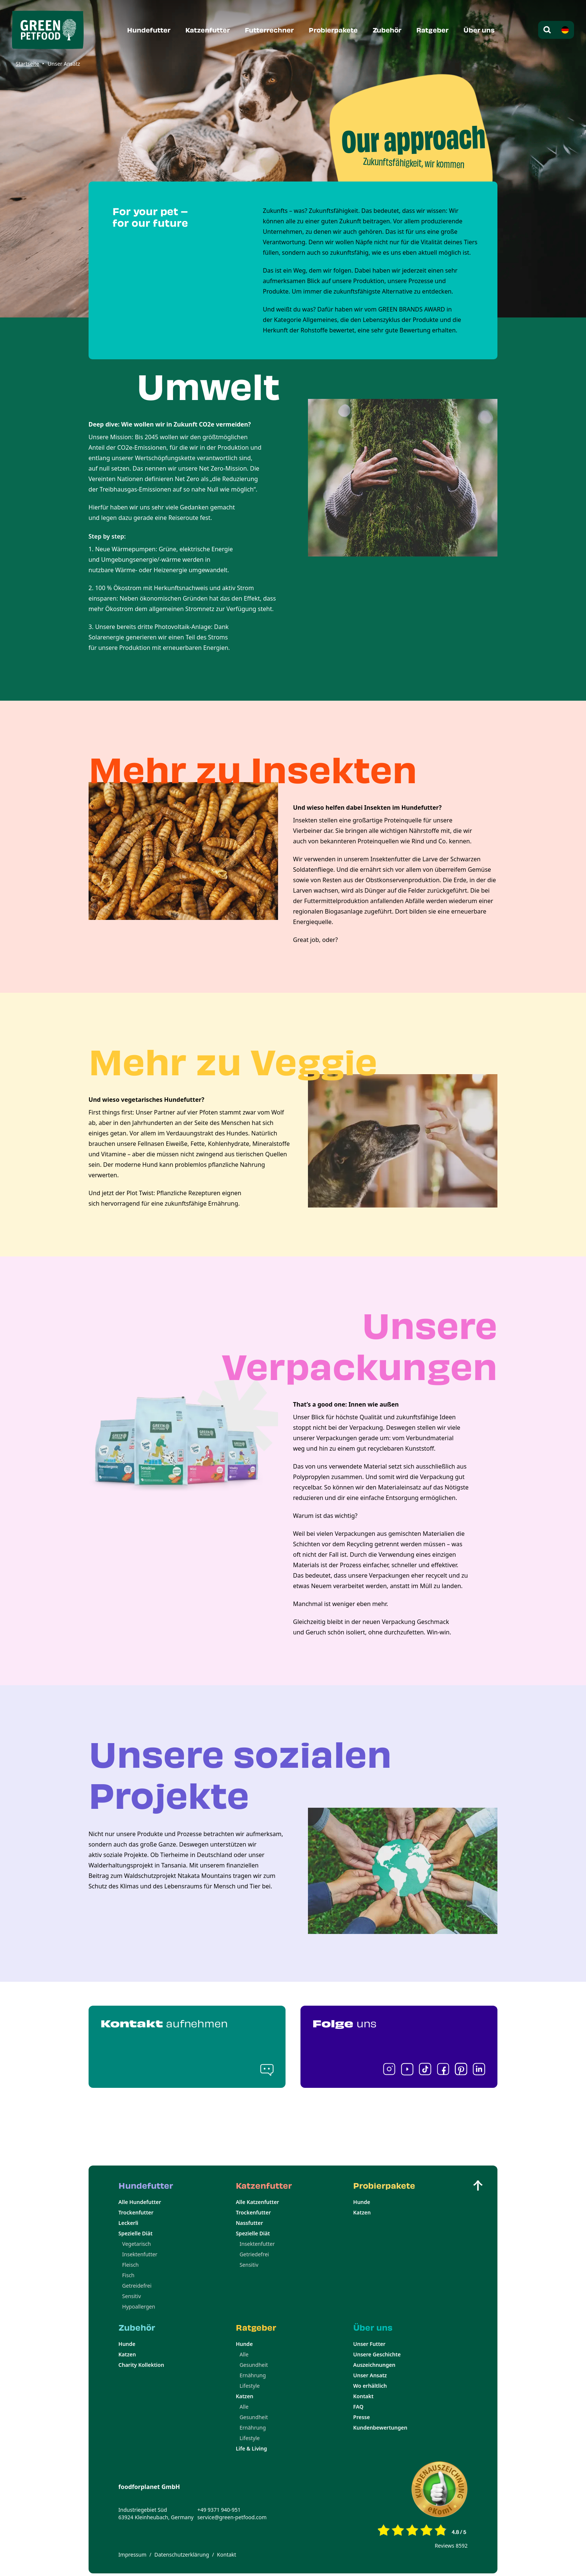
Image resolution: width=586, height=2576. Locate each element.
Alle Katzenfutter (257, 2201)
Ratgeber (432, 30)
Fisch (128, 2275)
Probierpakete (333, 30)
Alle (244, 2354)
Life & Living (251, 2448)
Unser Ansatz (370, 2375)
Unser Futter (369, 2343)
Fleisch (130, 2264)
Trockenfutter (136, 2212)
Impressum (132, 2554)
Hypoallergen (138, 2306)
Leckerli (128, 2222)
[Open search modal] (547, 30)
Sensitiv (131, 2296)
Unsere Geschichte (377, 2354)
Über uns (479, 30)
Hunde (361, 2201)
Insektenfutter (139, 2254)
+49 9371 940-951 (219, 2509)
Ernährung (253, 2375)
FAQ (358, 2406)
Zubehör (387, 30)
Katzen (362, 2212)
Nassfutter (249, 2222)
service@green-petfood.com (231, 2517)
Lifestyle (250, 2385)
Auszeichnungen (374, 2364)
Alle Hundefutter (139, 2201)
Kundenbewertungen (380, 2427)
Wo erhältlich (370, 2385)
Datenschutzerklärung (181, 2554)
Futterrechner (269, 30)
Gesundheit (254, 2364)
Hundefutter (148, 30)
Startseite (27, 63)
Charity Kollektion (141, 2364)
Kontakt (363, 2396)
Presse (361, 2417)
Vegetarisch (136, 2243)
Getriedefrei (254, 2254)
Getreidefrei (136, 2285)
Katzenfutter (207, 30)
